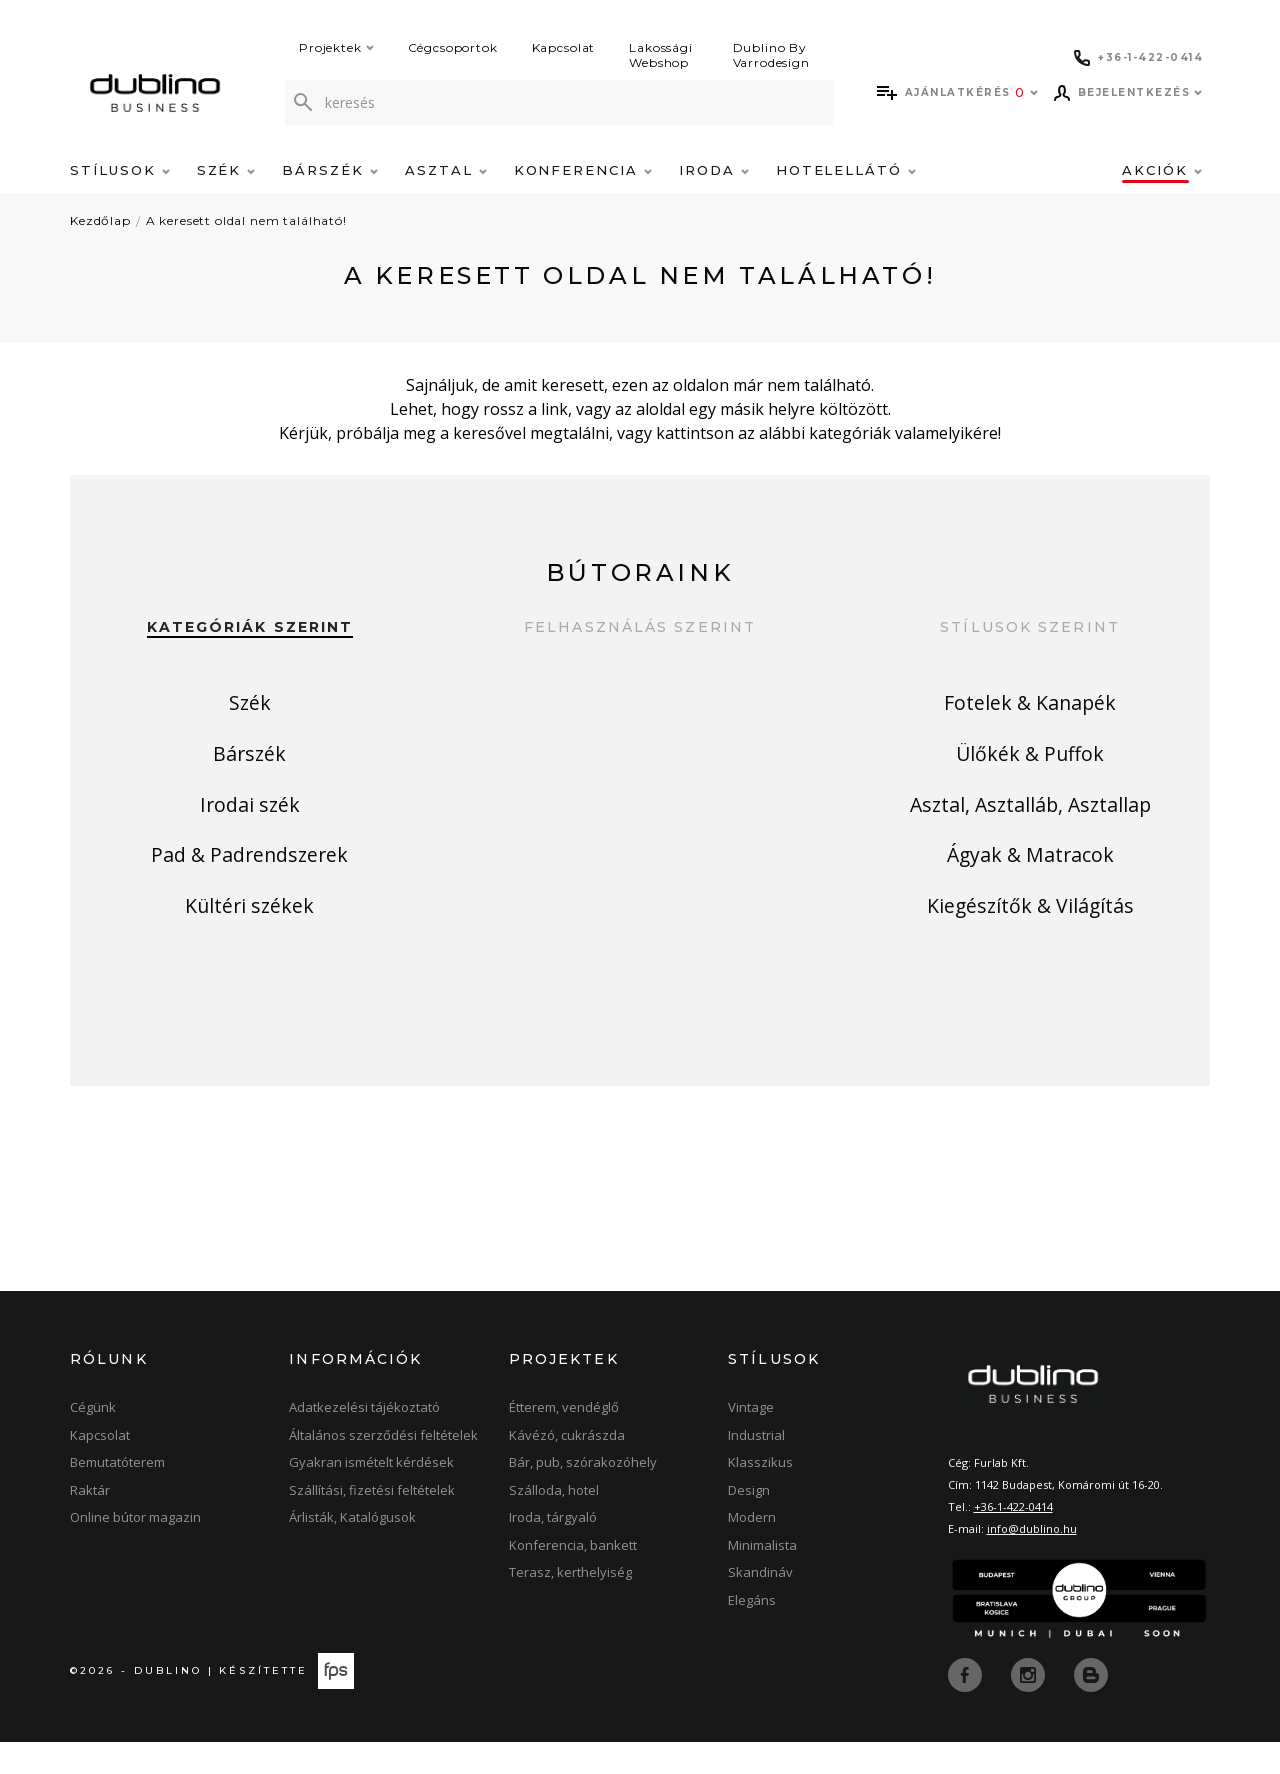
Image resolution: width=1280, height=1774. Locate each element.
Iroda (714, 170)
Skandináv (760, 1604)
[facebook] (967, 1705)
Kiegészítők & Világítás (1030, 974)
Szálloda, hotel (554, 1522)
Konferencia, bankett (573, 1577)
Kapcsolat (564, 47)
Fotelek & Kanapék (1030, 710)
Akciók (1162, 170)
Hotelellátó (846, 170)
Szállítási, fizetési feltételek (372, 1522)
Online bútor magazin (135, 1549)
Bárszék (330, 170)
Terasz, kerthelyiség (570, 1604)
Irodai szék (249, 842)
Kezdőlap (100, 220)
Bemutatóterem (117, 1494)
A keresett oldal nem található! (246, 220)
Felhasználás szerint (640, 627)
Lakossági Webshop (661, 55)
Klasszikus (760, 1494)
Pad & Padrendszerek (250, 908)
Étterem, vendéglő (564, 1439)
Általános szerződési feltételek (383, 1467)
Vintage (751, 1439)
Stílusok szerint (1030, 627)
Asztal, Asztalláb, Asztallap (1030, 842)
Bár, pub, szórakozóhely (583, 1494)
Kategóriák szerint (250, 627)
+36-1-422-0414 (1013, 1538)
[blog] (1091, 1705)
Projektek (336, 47)
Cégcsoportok (453, 47)
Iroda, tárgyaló (553, 1549)
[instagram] (1030, 1705)
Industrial (756, 1467)
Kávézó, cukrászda (567, 1467)
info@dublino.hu (1032, 1560)
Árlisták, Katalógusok (352, 1549)
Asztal (446, 170)
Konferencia (583, 170)
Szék (226, 170)
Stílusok (120, 170)
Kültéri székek (250, 974)
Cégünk (93, 1439)
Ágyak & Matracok (1030, 908)
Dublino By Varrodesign (771, 55)
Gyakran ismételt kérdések (371, 1494)
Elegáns (752, 1632)
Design (749, 1522)
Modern (752, 1549)
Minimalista (762, 1577)
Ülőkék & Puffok (1030, 776)
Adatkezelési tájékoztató (364, 1439)
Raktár (90, 1522)
